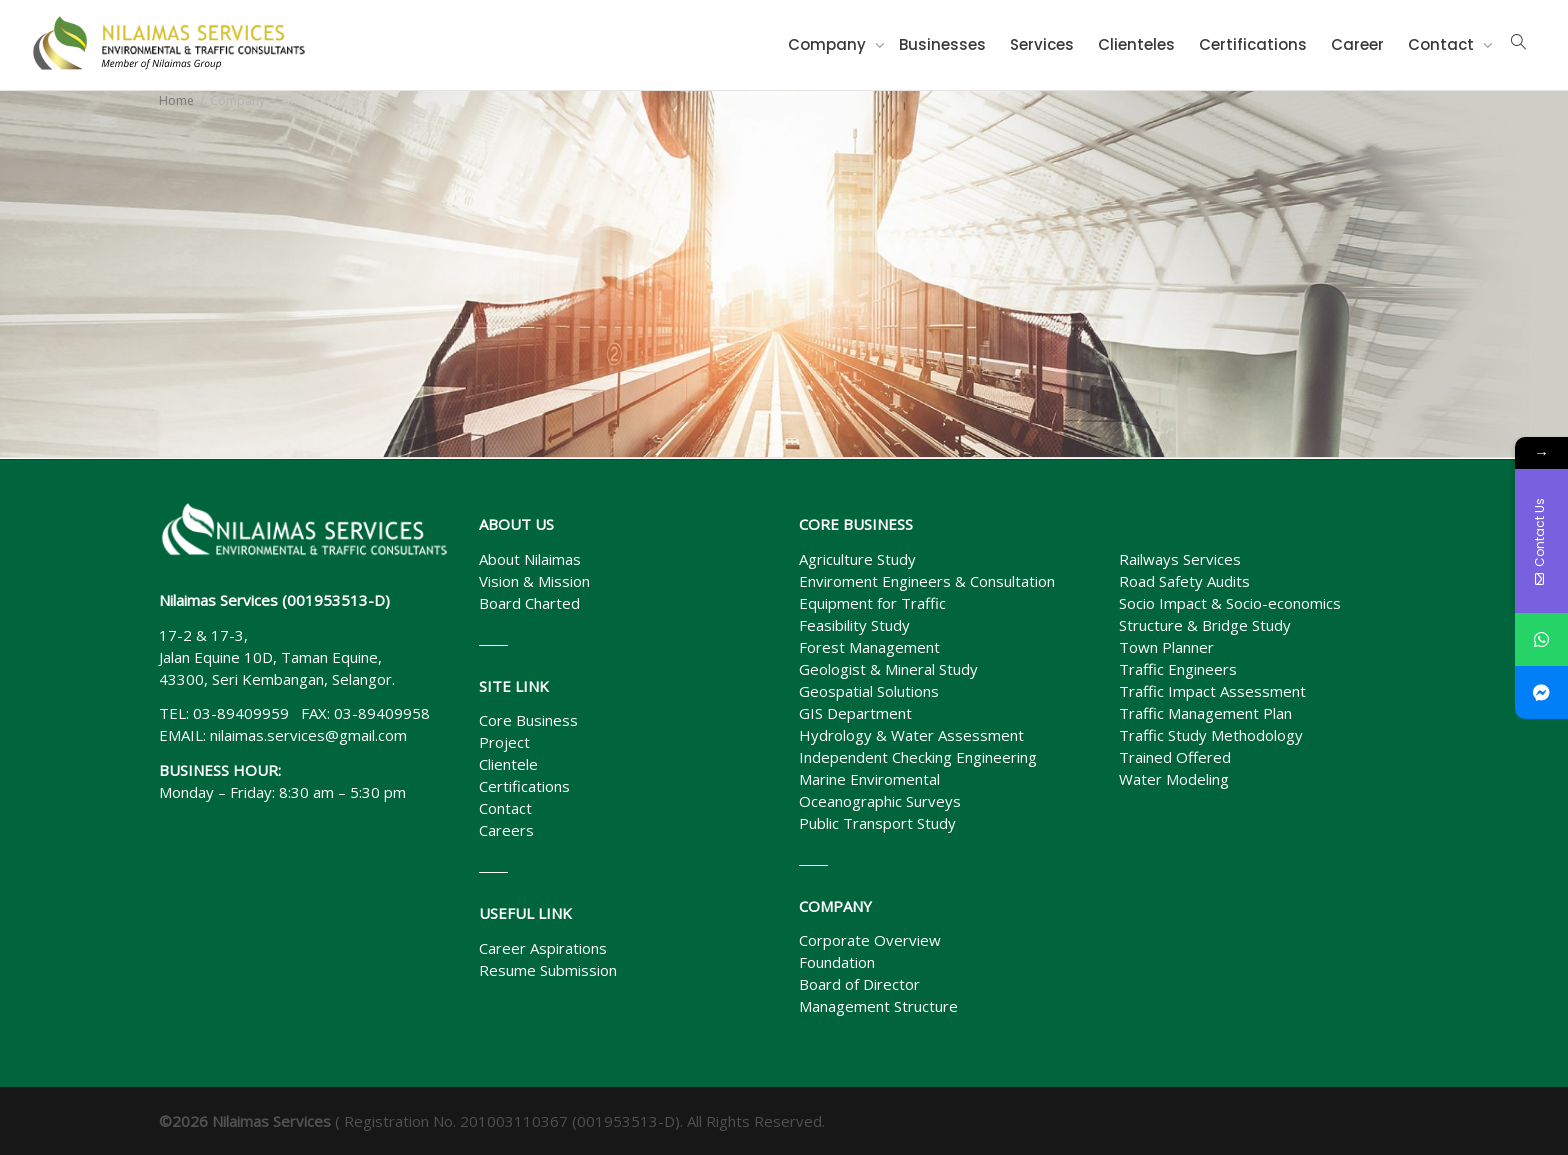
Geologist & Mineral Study (888, 669)
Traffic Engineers (1178, 669)
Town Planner (1166, 647)
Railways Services (1180, 559)
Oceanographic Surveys (880, 801)
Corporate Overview (870, 940)
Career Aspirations (543, 948)
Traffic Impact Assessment (1212, 691)
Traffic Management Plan (1205, 713)
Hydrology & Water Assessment (911, 735)
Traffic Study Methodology (1211, 735)
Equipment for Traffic (872, 603)
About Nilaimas (530, 559)
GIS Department (855, 713)
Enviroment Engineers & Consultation (927, 581)
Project (504, 742)
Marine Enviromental (869, 779)
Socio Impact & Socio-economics (1230, 603)
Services (1042, 44)
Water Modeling (1174, 779)
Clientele (508, 764)
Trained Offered (1175, 757)
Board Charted (529, 603)
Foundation (837, 962)
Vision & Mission (534, 581)
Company (829, 44)
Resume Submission (548, 970)
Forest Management (869, 647)
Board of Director (859, 984)
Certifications (1253, 44)
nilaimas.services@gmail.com (308, 735)
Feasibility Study (854, 625)
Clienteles (1136, 44)
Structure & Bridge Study (1205, 625)
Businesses (942, 44)
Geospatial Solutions (869, 691)
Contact (1443, 44)
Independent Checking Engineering (918, 757)
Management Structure (878, 1006)
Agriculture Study (857, 559)
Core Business (528, 720)
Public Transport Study (877, 823)
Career (1357, 44)
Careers (506, 830)
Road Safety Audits (1184, 581)
